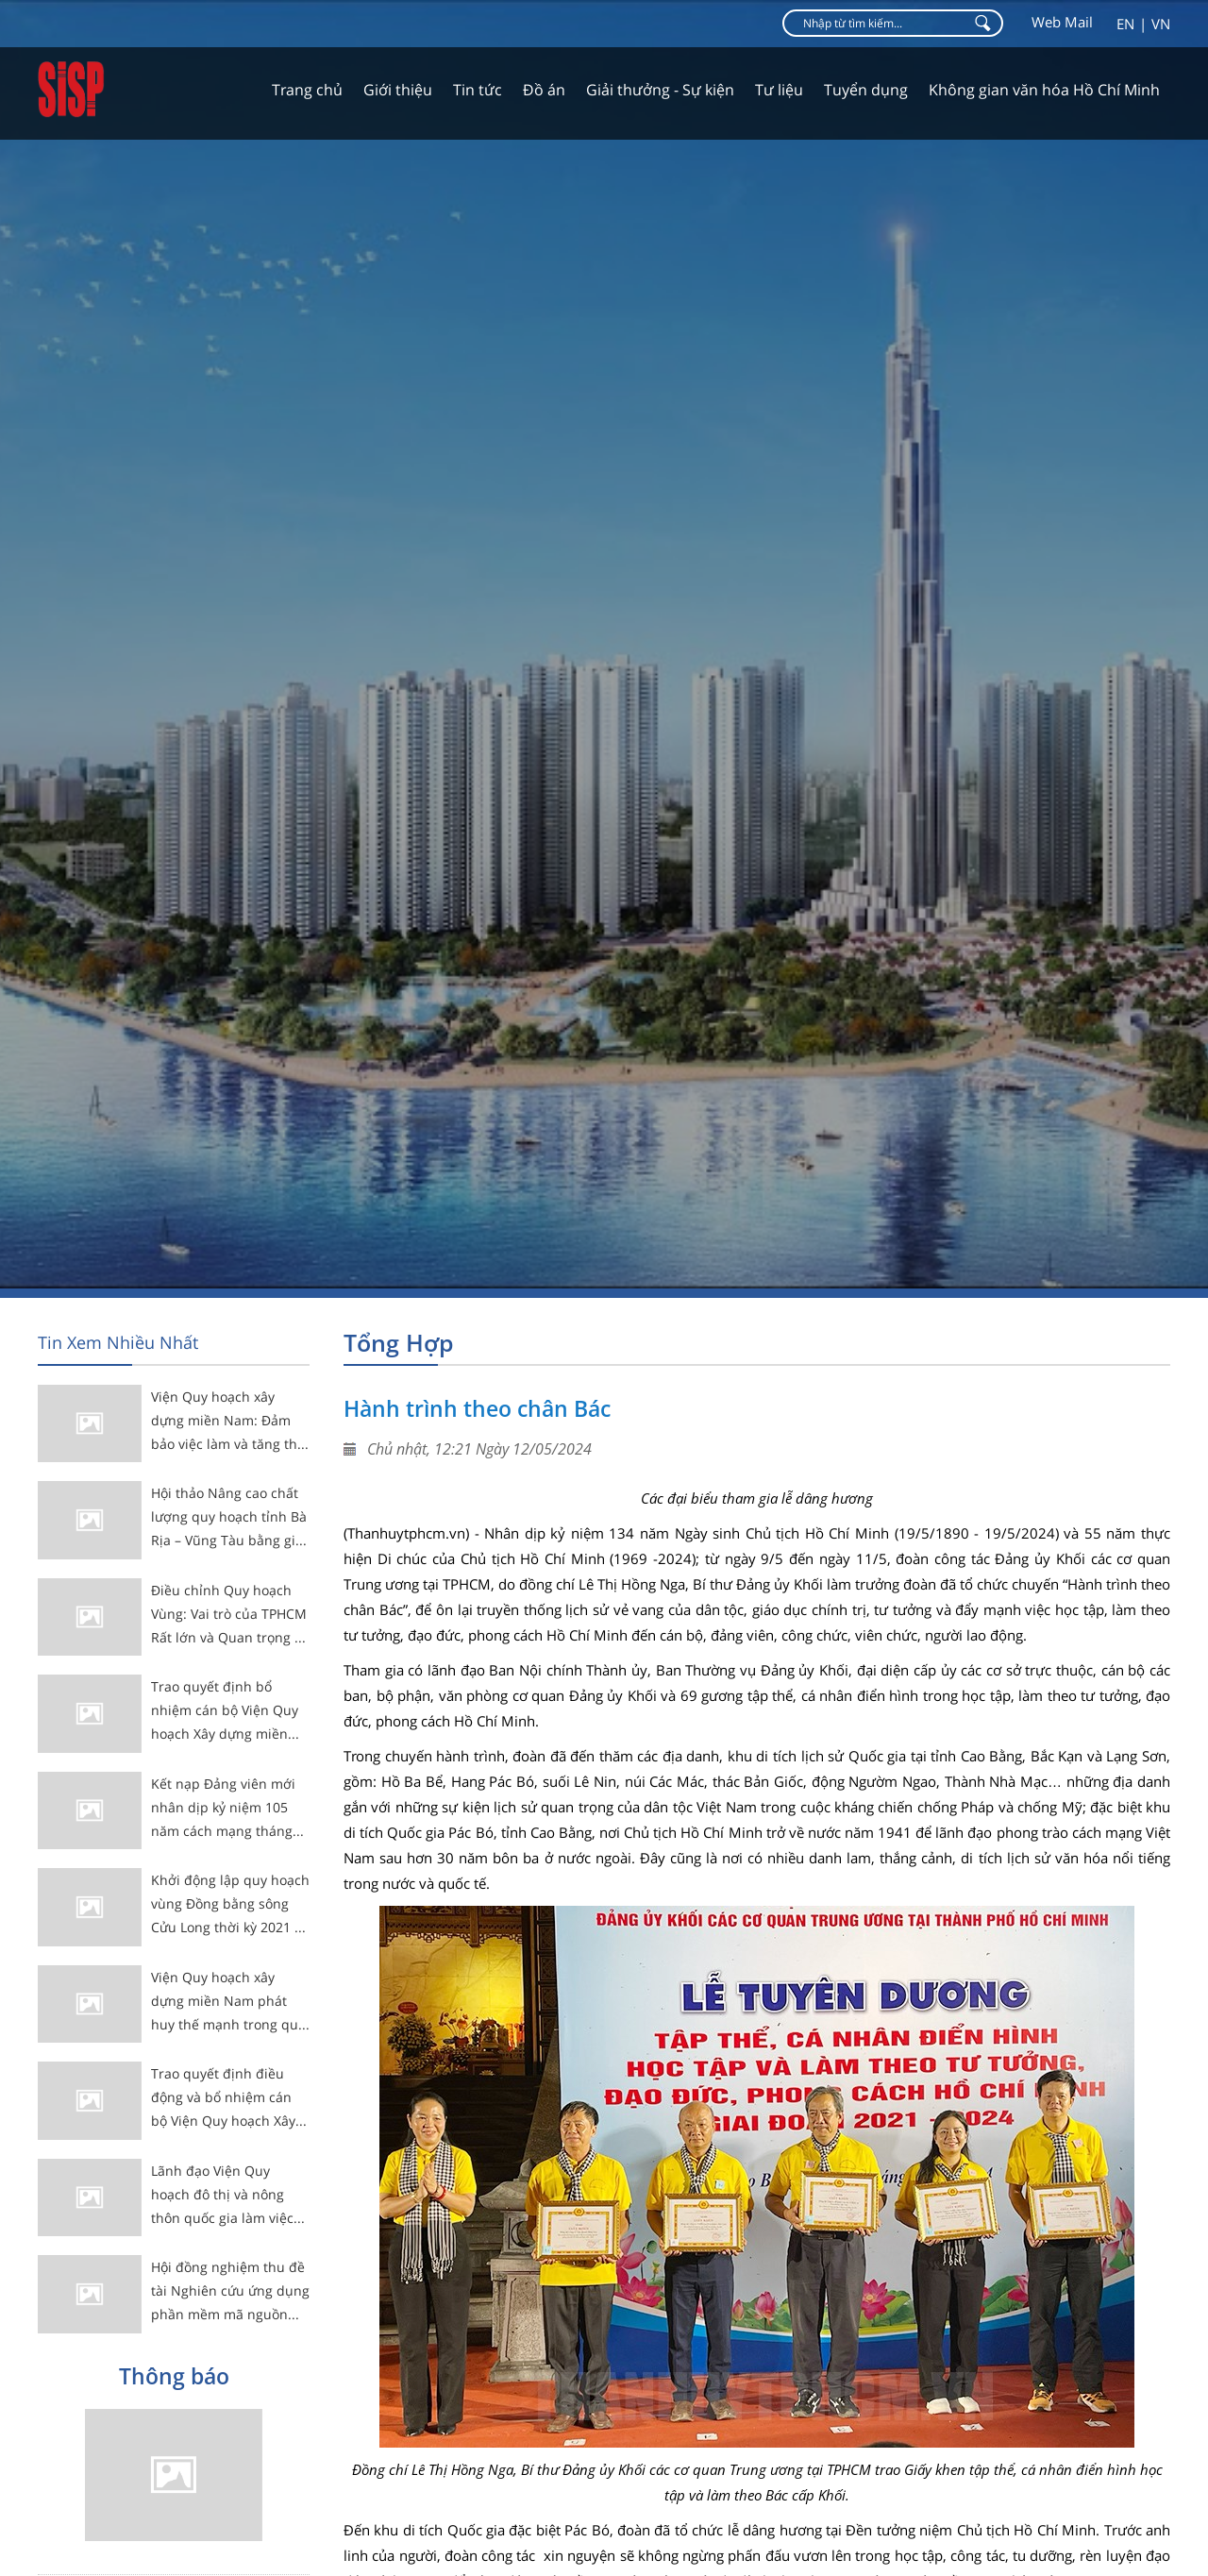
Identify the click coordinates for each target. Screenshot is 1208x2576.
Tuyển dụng (866, 89)
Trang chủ (307, 89)
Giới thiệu (397, 89)
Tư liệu (779, 89)
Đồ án (544, 89)
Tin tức (477, 89)
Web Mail (1062, 21)
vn (1160, 23)
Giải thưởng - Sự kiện (660, 89)
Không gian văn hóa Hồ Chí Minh (1044, 89)
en (1125, 23)
